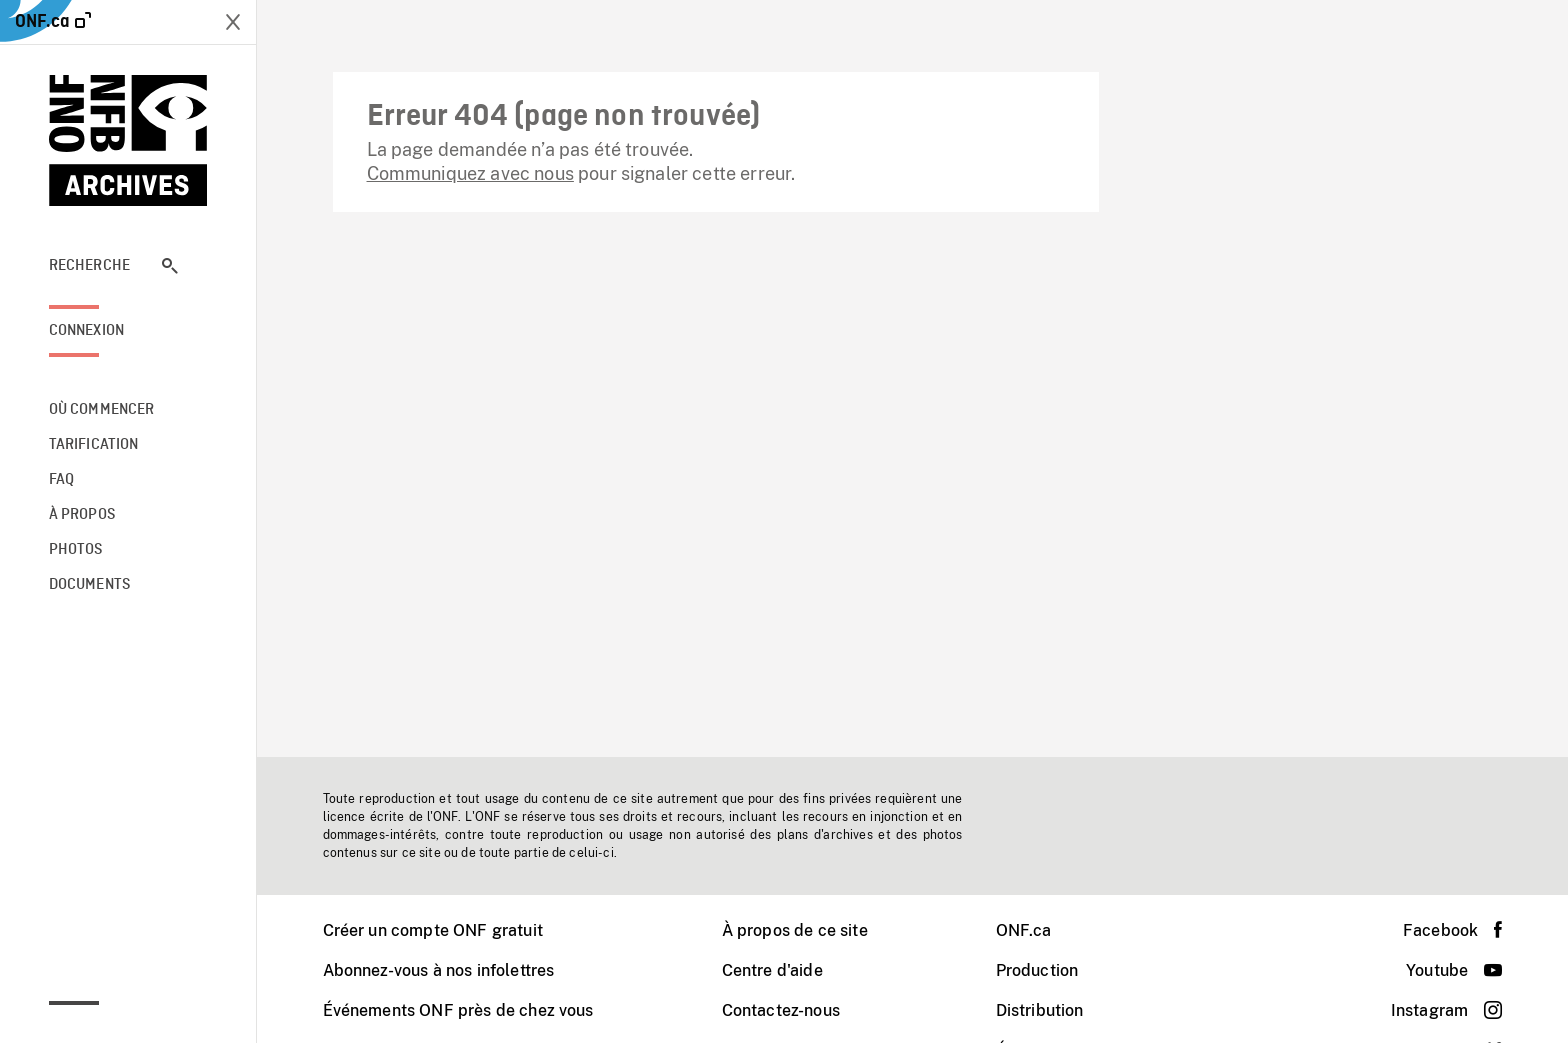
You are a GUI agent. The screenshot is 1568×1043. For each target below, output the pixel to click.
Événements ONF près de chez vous (458, 1010)
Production (1037, 970)
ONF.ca (1024, 930)
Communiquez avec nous (470, 173)
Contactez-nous (781, 1010)
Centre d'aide (772, 970)
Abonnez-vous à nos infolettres (439, 970)
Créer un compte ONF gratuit (433, 930)
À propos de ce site (795, 930)
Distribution (1040, 1010)
